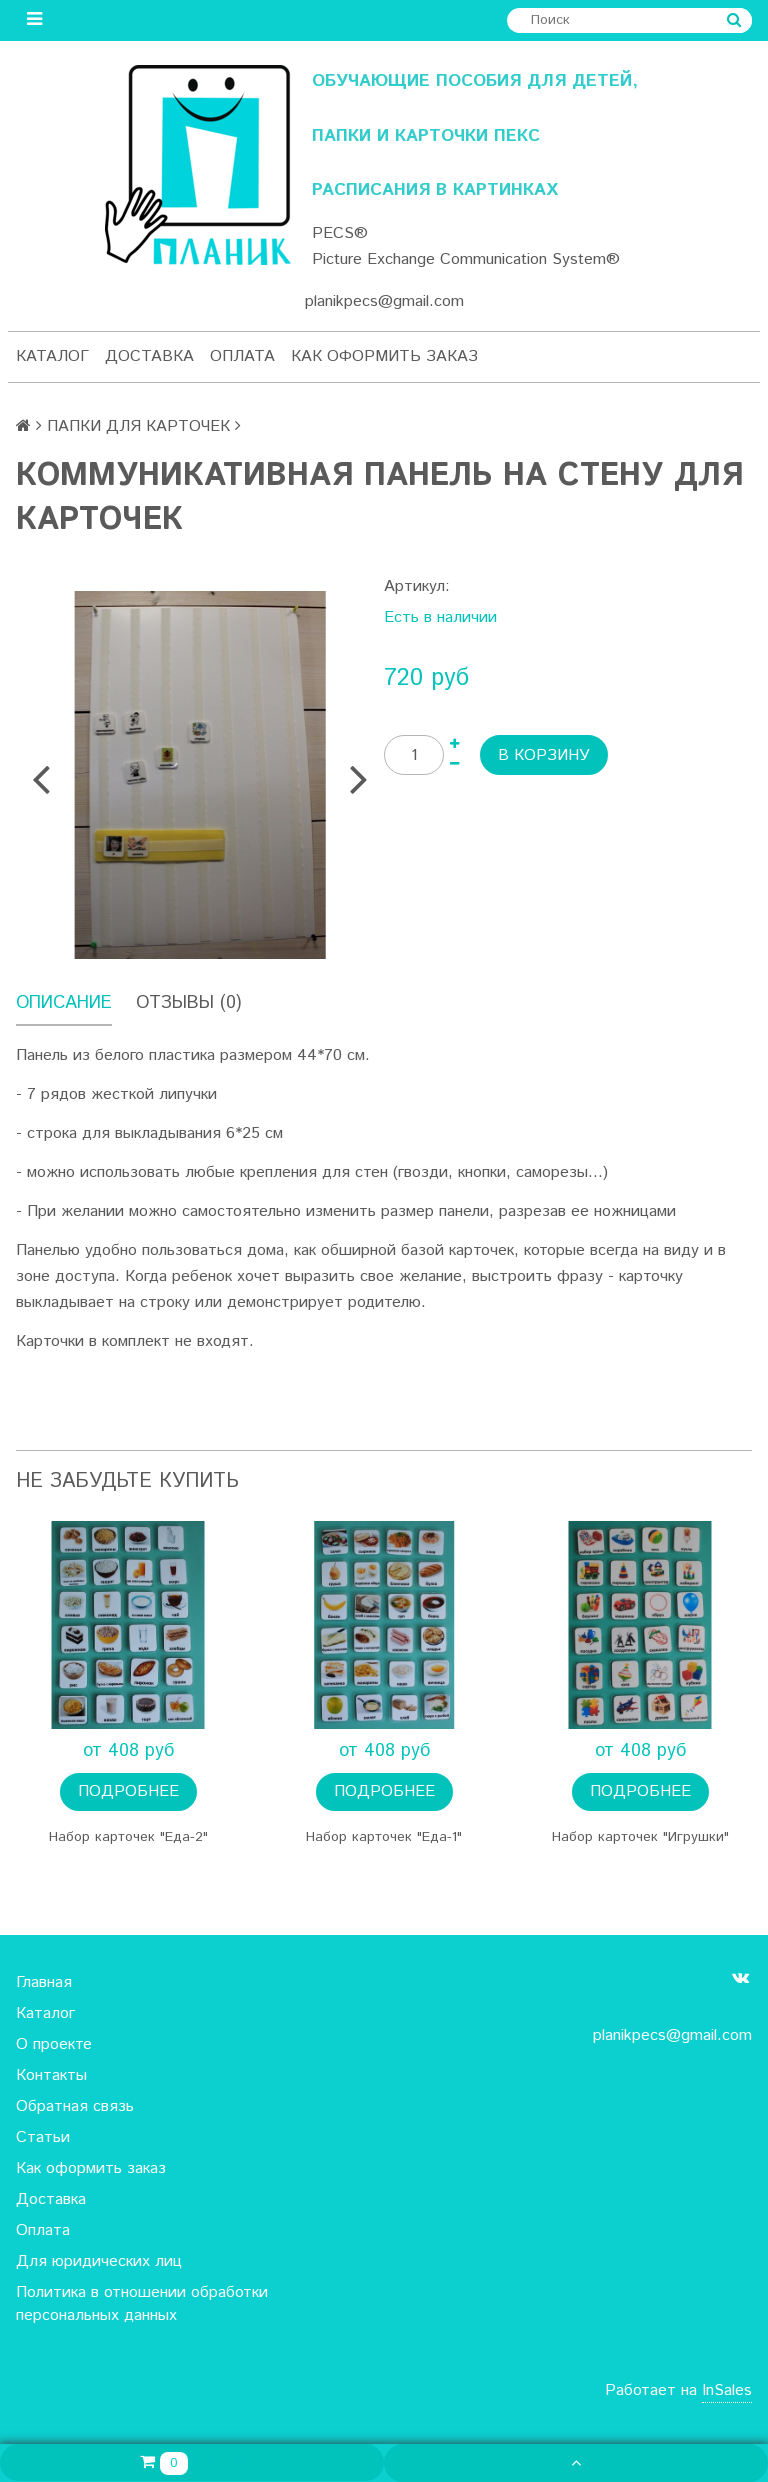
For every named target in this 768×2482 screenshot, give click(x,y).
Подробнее (128, 1791)
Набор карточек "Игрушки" (640, 1837)
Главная (44, 1982)
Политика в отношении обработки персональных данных (142, 2304)
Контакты (51, 2075)
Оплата (242, 356)
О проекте (54, 2044)
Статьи (43, 2137)
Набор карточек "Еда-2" (128, 1837)
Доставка (149, 356)
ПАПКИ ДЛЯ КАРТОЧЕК (138, 426)
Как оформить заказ (384, 356)
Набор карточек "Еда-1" (384, 1837)
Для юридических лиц (99, 2261)
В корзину (544, 755)
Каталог (52, 356)
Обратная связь (75, 2106)
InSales (727, 2390)
